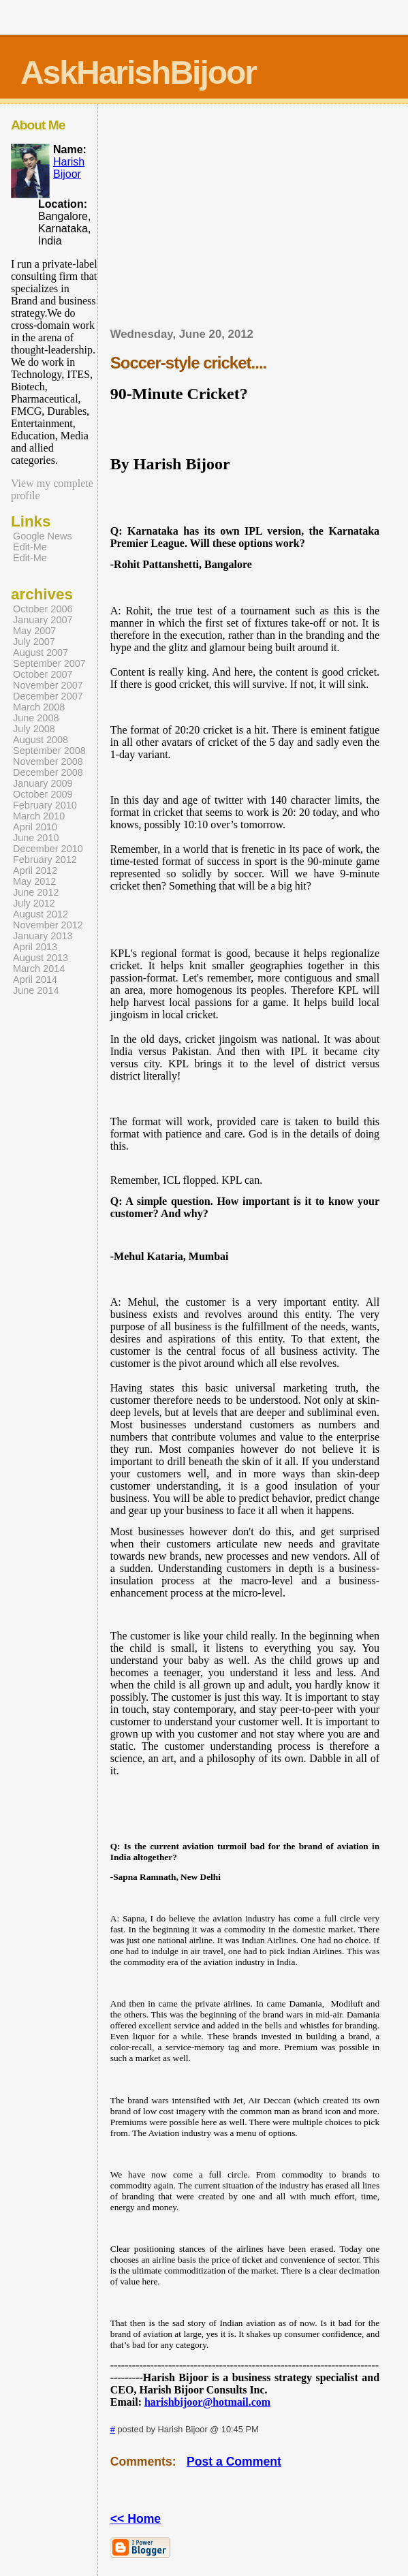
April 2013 (35, 946)
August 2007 (40, 652)
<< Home (135, 2519)
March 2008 (39, 707)
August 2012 (40, 914)
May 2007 (34, 630)
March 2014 (39, 968)
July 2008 (34, 728)
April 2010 (35, 826)
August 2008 (40, 739)
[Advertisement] (260, 220)
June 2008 (36, 717)
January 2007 (43, 619)
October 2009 (43, 794)
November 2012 (48, 925)
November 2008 (48, 761)
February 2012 (45, 859)
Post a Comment (234, 2461)
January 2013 (43, 935)
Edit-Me (30, 546)
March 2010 (39, 816)
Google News (42, 536)
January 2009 (43, 783)
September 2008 (49, 750)
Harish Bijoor (68, 168)
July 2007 (34, 641)
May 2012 (34, 881)
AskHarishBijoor (138, 72)
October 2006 (43, 608)
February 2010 (45, 805)
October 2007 (43, 674)
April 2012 (35, 870)
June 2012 (36, 892)
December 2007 (48, 696)
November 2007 (48, 685)
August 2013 (40, 957)
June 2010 (36, 837)
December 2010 (48, 848)
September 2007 (49, 663)
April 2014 (35, 979)
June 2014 (36, 990)
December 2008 (48, 772)
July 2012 (34, 903)
